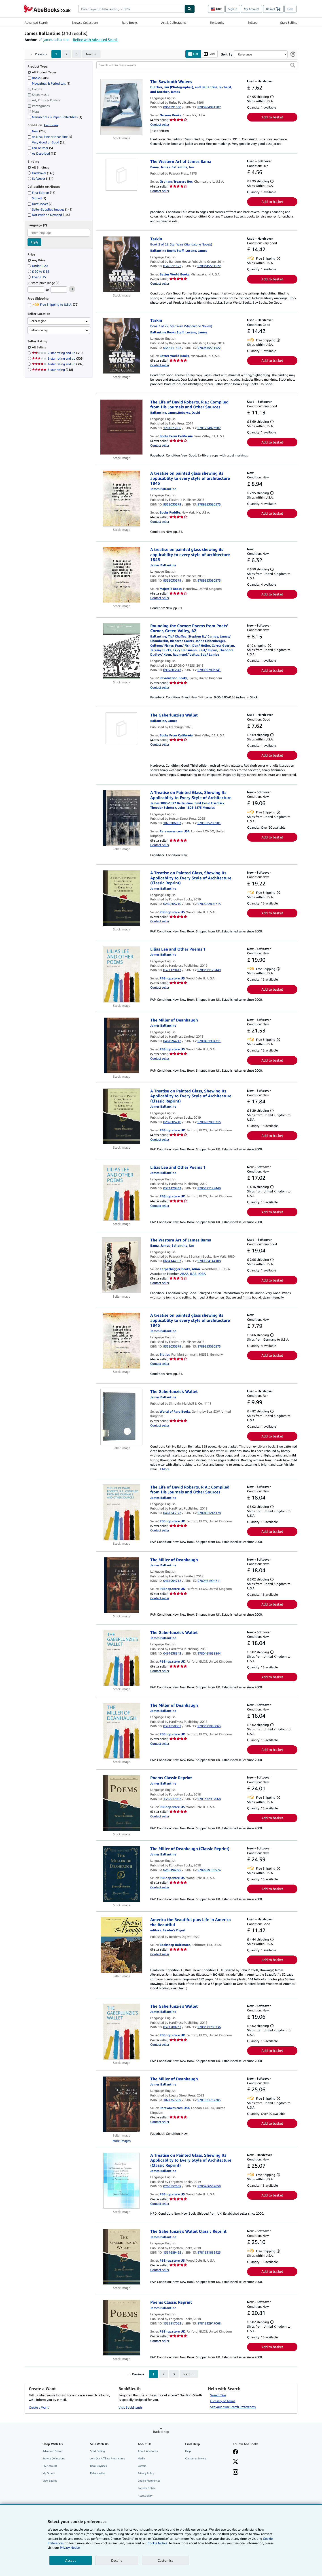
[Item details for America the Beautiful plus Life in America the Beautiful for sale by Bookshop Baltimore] (121, 1945)
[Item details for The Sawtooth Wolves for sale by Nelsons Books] (121, 107)
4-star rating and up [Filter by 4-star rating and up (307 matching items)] (57, 364)
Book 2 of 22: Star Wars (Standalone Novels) (181, 244)
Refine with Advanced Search (95, 39)
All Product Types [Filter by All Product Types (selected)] (42, 72)
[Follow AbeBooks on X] (235, 2462)
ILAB (193, 1273)
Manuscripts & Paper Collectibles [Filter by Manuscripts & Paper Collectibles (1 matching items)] (55, 117)
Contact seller (159, 124)
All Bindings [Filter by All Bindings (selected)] (39, 167)
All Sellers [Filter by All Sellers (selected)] (39, 347)
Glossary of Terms (222, 2401)
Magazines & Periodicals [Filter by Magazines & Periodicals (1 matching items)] (49, 83)
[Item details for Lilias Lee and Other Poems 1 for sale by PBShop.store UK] (121, 1193)
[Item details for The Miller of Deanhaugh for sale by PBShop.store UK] (121, 1585)
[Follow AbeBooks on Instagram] (235, 2472)
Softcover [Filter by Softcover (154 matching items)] (40, 178)
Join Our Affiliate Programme (107, 2458)
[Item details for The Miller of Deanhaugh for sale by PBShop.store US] (121, 1045)
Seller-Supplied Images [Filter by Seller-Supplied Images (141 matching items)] (50, 209)
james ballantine (56, 39)
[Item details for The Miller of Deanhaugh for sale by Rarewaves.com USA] (121, 2104)
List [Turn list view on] (193, 54)
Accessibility (145, 2495)
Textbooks (217, 22)
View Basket (49, 2480)
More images (121, 2141)
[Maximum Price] (59, 289)
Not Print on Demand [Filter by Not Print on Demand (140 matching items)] (49, 215)
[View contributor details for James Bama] (160, 1245)
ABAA (184, 1273)
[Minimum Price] (36, 289)
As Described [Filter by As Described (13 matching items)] (42, 153)
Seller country (39, 330)
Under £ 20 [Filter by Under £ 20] (38, 266)
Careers (142, 2465)
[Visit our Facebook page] (235, 2452)
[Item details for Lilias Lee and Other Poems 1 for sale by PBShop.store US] (121, 974)
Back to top (161, 2431)
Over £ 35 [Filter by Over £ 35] (37, 277)
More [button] (165, 1469)
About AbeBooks (148, 2451)
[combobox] (131, 9)
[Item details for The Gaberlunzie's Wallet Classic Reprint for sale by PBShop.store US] (121, 2257)
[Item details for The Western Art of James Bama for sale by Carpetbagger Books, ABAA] (121, 1265)
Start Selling (288, 22)
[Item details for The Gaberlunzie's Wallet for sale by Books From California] (121, 728)
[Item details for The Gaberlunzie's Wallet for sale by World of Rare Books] (121, 1417)
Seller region (38, 321)
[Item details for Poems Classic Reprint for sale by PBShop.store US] (121, 1803)
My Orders (48, 2473)
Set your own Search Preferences (233, 2407)
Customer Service (195, 2458)
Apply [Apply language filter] (34, 242)
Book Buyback (98, 2465)
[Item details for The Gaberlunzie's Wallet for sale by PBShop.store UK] (121, 1658)
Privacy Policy (146, 2473)
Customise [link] (165, 2560)
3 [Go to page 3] (77, 54)
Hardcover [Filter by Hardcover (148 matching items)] (41, 173)
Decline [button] (116, 2560)
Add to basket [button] (272, 117)
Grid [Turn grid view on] (209, 54)
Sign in (232, 9)
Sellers (252, 22)
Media (141, 2458)
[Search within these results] (196, 65)
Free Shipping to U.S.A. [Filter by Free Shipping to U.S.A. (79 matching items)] (53, 304)
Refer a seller (97, 2473)
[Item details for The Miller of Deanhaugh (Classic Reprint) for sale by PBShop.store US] (121, 1874)
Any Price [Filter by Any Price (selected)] (37, 260)
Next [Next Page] (89, 54)
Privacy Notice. (70, 2547)
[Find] (190, 9)
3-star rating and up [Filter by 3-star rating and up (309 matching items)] (57, 358)
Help (290, 9)
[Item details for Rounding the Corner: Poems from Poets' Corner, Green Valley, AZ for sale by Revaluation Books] (121, 651)
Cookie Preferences (149, 2480)
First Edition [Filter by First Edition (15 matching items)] (41, 192)
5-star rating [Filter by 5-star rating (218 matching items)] (52, 369)
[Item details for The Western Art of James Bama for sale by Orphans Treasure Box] (121, 175)
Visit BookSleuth (130, 2407)
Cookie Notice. (158, 2543)
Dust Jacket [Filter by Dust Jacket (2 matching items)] (40, 204)
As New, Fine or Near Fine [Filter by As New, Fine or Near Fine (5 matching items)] (50, 137)
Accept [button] (70, 2560)
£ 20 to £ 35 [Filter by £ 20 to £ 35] (39, 271)
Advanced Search (36, 22)
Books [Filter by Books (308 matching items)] (38, 78)
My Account (251, 9)
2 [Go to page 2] (66, 54)
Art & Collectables (173, 22)
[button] (292, 65)
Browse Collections (85, 22)
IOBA (202, 1273)
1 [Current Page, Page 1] (56, 54)
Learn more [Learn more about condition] (51, 125)
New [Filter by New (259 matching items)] (37, 131)
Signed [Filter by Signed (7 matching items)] (37, 198)
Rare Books (130, 22)
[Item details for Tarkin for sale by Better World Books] (121, 264)
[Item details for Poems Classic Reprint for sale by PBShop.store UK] (121, 2328)
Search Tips (218, 2395)
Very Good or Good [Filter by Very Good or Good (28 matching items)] (46, 142)
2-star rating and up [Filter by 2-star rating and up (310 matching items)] (57, 353)
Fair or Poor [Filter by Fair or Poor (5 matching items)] (40, 148)
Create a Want (39, 2407)
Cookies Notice (147, 2488)
